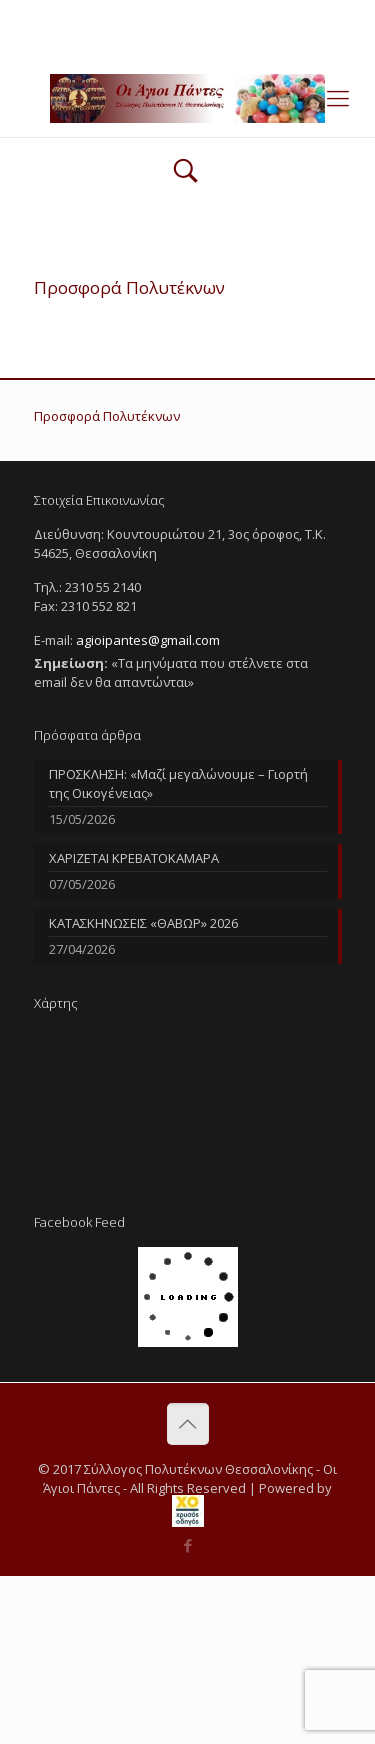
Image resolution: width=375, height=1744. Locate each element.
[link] (188, 1511)
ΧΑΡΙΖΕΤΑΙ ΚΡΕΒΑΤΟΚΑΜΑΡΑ (134, 858)
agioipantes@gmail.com (251, 15)
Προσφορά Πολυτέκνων (107, 416)
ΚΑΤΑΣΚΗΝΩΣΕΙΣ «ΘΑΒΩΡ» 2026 (143, 923)
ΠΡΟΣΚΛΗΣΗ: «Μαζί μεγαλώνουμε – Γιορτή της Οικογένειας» (178, 783)
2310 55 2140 (111, 15)
